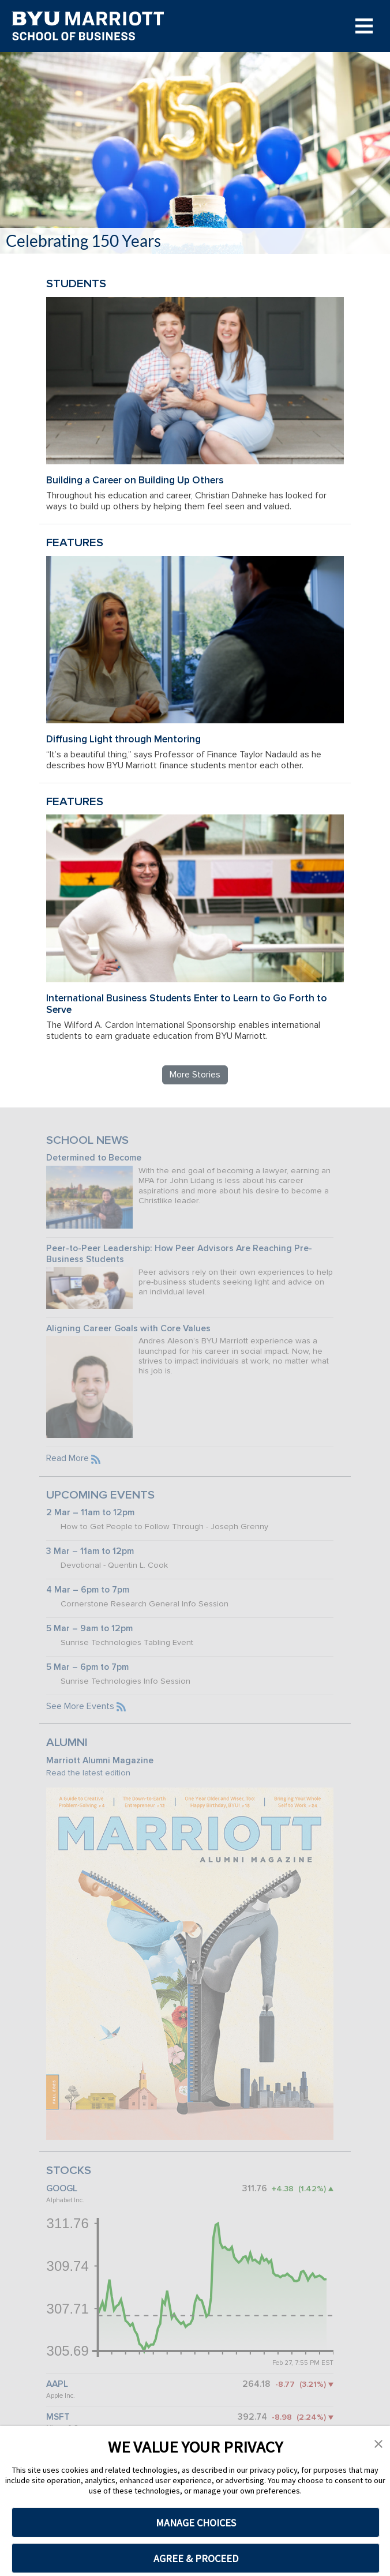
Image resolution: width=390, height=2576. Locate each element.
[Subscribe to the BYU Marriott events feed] (121, 1706)
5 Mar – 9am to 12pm (89, 1628)
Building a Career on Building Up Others (135, 480)
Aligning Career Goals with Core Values (128, 1328)
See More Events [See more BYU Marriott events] (80, 1706)
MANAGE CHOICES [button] (196, 2522)
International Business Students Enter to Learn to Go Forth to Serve (186, 1004)
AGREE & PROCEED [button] (195, 2558)
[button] (378, 2443)
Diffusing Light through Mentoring (123, 739)
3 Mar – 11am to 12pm (90, 1551)
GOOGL (61, 2188)
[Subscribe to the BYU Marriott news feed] (95, 1458)
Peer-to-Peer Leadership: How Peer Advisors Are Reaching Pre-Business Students (179, 1254)
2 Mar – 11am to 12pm (90, 1512)
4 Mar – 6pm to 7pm (87, 1589)
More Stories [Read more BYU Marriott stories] (195, 1074)
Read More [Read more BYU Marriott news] (67, 1458)
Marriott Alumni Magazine (99, 1760)
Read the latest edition (88, 1773)
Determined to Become (93, 1157)
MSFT (58, 2417)
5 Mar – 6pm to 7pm (87, 1667)
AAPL (57, 2384)
